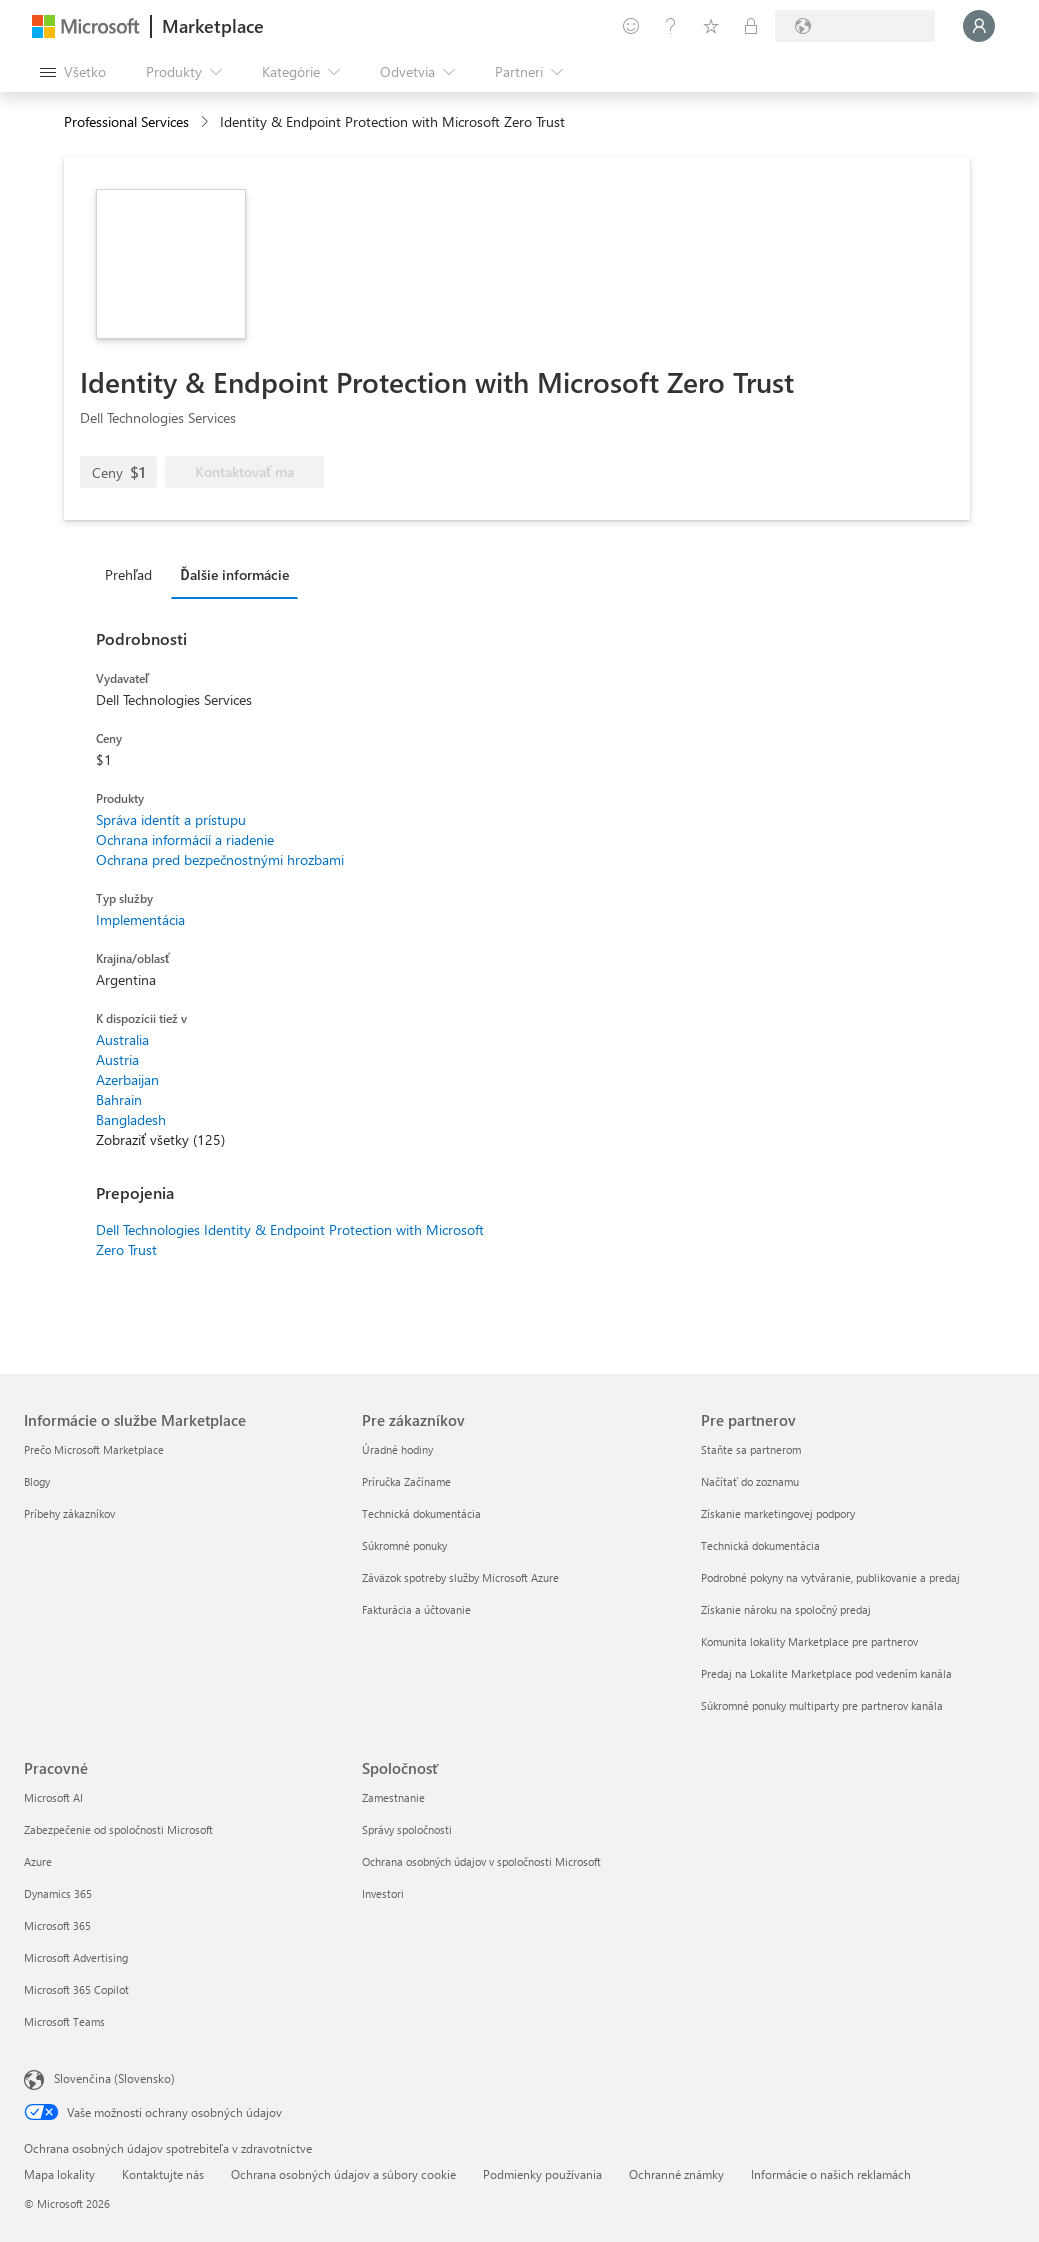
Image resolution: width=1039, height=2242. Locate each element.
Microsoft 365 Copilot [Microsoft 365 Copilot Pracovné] (76, 1989)
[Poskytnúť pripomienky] (631, 26)
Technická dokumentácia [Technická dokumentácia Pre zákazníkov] (421, 1513)
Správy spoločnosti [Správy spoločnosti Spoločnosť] (407, 1829)
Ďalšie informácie (234, 574)
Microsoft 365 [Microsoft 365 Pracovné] (57, 1925)
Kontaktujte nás (163, 2174)
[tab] (133, 574)
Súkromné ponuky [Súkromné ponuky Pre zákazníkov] (404, 1545)
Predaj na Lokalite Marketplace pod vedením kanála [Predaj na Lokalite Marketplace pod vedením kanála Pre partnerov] (826, 1673)
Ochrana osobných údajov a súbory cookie (343, 2174)
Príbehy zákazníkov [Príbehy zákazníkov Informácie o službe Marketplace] (69, 1513)
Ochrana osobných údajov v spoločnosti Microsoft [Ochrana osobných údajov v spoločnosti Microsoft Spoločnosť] (481, 1861)
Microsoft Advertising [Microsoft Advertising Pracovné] (76, 1957)
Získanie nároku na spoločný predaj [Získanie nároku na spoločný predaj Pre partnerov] (786, 1609)
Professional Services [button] (126, 121)
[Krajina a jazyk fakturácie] (855, 26)
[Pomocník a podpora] (671, 26)
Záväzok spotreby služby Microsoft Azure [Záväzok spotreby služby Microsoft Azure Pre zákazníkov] (460, 1577)
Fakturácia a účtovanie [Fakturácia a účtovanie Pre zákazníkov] (416, 1609)
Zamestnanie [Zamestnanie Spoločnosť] (393, 1797)
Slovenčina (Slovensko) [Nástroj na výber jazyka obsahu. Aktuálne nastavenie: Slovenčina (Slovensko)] (114, 2078)
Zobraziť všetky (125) (160, 1139)
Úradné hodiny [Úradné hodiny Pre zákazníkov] (397, 1449)
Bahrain (119, 1099)
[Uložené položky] (711, 26)
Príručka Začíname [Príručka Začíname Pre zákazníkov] (406, 1481)
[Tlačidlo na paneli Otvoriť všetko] (73, 72)
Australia (122, 1039)
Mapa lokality (59, 2174)
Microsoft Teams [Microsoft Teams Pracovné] (64, 2021)
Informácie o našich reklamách (831, 2174)
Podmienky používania (542, 2174)
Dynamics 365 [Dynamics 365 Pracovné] (58, 1893)
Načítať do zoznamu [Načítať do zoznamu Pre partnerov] (750, 1481)
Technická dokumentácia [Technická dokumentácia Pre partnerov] (760, 1545)
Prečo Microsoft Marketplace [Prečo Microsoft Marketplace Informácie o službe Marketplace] (94, 1449)
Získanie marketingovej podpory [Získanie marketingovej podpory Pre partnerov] (778, 1513)
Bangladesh (131, 1119)
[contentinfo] (206, 122)
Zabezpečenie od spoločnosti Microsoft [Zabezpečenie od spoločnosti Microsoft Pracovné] (118, 1829)
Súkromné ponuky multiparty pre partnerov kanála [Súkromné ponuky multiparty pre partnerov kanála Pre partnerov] (822, 1705)
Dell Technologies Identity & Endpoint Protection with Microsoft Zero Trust (290, 1239)
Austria (117, 1059)
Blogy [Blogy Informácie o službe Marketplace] (37, 1481)
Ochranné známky (676, 2174)
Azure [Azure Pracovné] (38, 1861)
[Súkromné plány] (751, 26)
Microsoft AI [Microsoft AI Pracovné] (53, 1797)
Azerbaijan (127, 1079)
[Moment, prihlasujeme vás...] (979, 26)
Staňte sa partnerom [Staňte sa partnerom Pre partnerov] (751, 1449)
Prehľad (128, 574)
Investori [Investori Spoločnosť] (383, 1893)
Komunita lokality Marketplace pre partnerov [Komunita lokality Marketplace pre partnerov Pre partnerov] (809, 1641)
